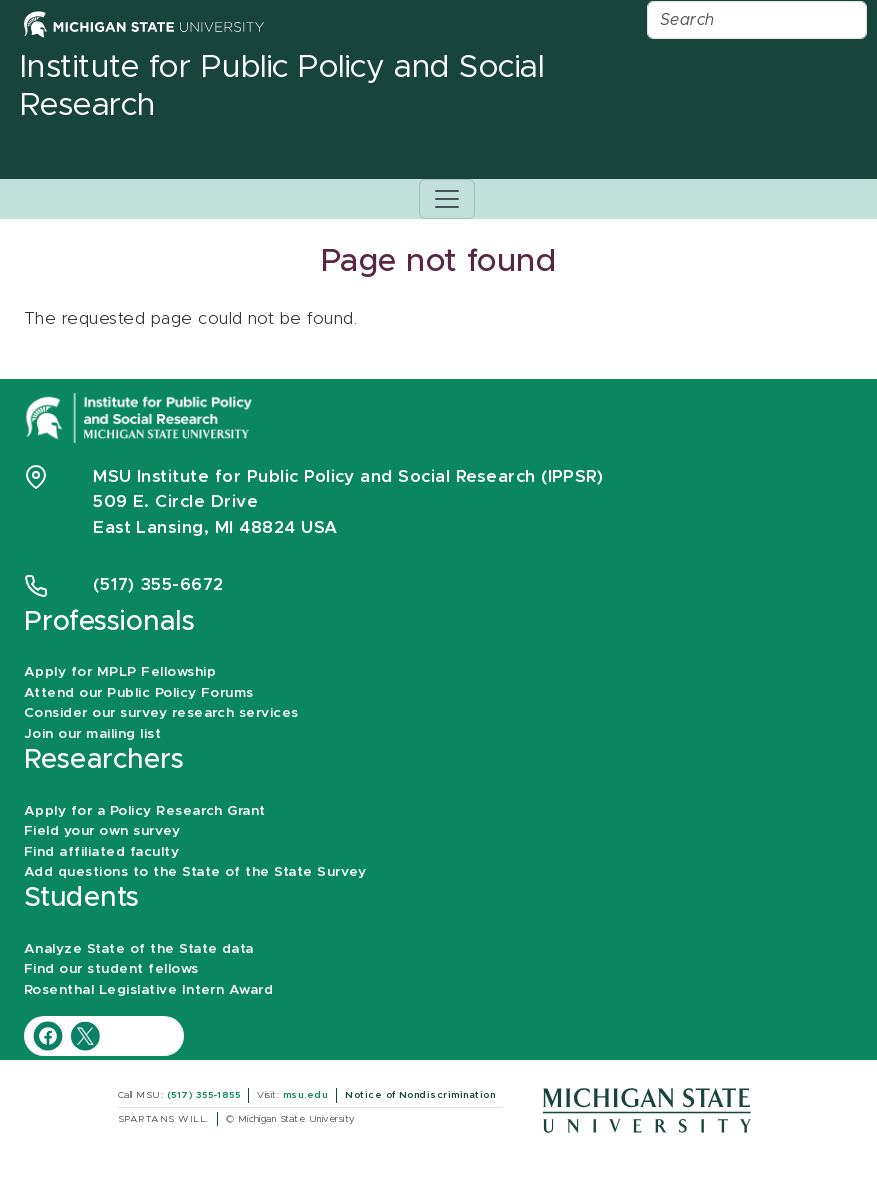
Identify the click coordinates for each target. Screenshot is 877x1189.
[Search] (757, 20)
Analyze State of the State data (139, 949)
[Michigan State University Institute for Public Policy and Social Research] (141, 416)
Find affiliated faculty (101, 852)
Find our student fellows (111, 969)
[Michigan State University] (647, 1109)
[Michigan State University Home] (144, 23)
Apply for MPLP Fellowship (120, 672)
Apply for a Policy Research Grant (145, 811)
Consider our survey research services (161, 713)
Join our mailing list (92, 734)
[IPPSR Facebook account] (50, 1035)
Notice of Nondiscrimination (420, 1095)
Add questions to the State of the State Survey (195, 872)
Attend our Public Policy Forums (139, 693)
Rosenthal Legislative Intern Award (148, 990)
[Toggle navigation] (447, 199)
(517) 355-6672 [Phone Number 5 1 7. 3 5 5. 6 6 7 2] (158, 584)
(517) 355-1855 (204, 1095)
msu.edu (305, 1095)
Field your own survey (102, 831)
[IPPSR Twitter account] (85, 1035)
